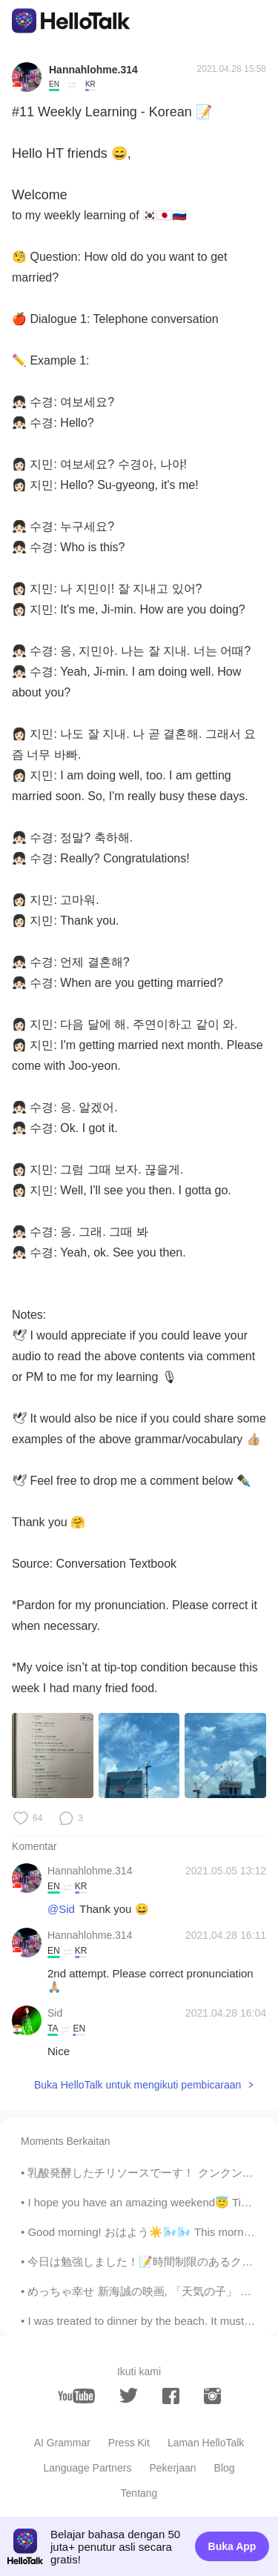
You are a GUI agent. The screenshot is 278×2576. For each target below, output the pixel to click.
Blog (224, 2468)
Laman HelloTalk (206, 2443)
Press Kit (129, 2443)
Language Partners (87, 2468)
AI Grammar (62, 2443)
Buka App (232, 2546)
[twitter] (128, 2395)
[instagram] (212, 2396)
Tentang (139, 2493)
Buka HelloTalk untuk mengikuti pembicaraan (137, 2085)
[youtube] (76, 2396)
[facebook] (170, 2396)
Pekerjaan (173, 2468)
